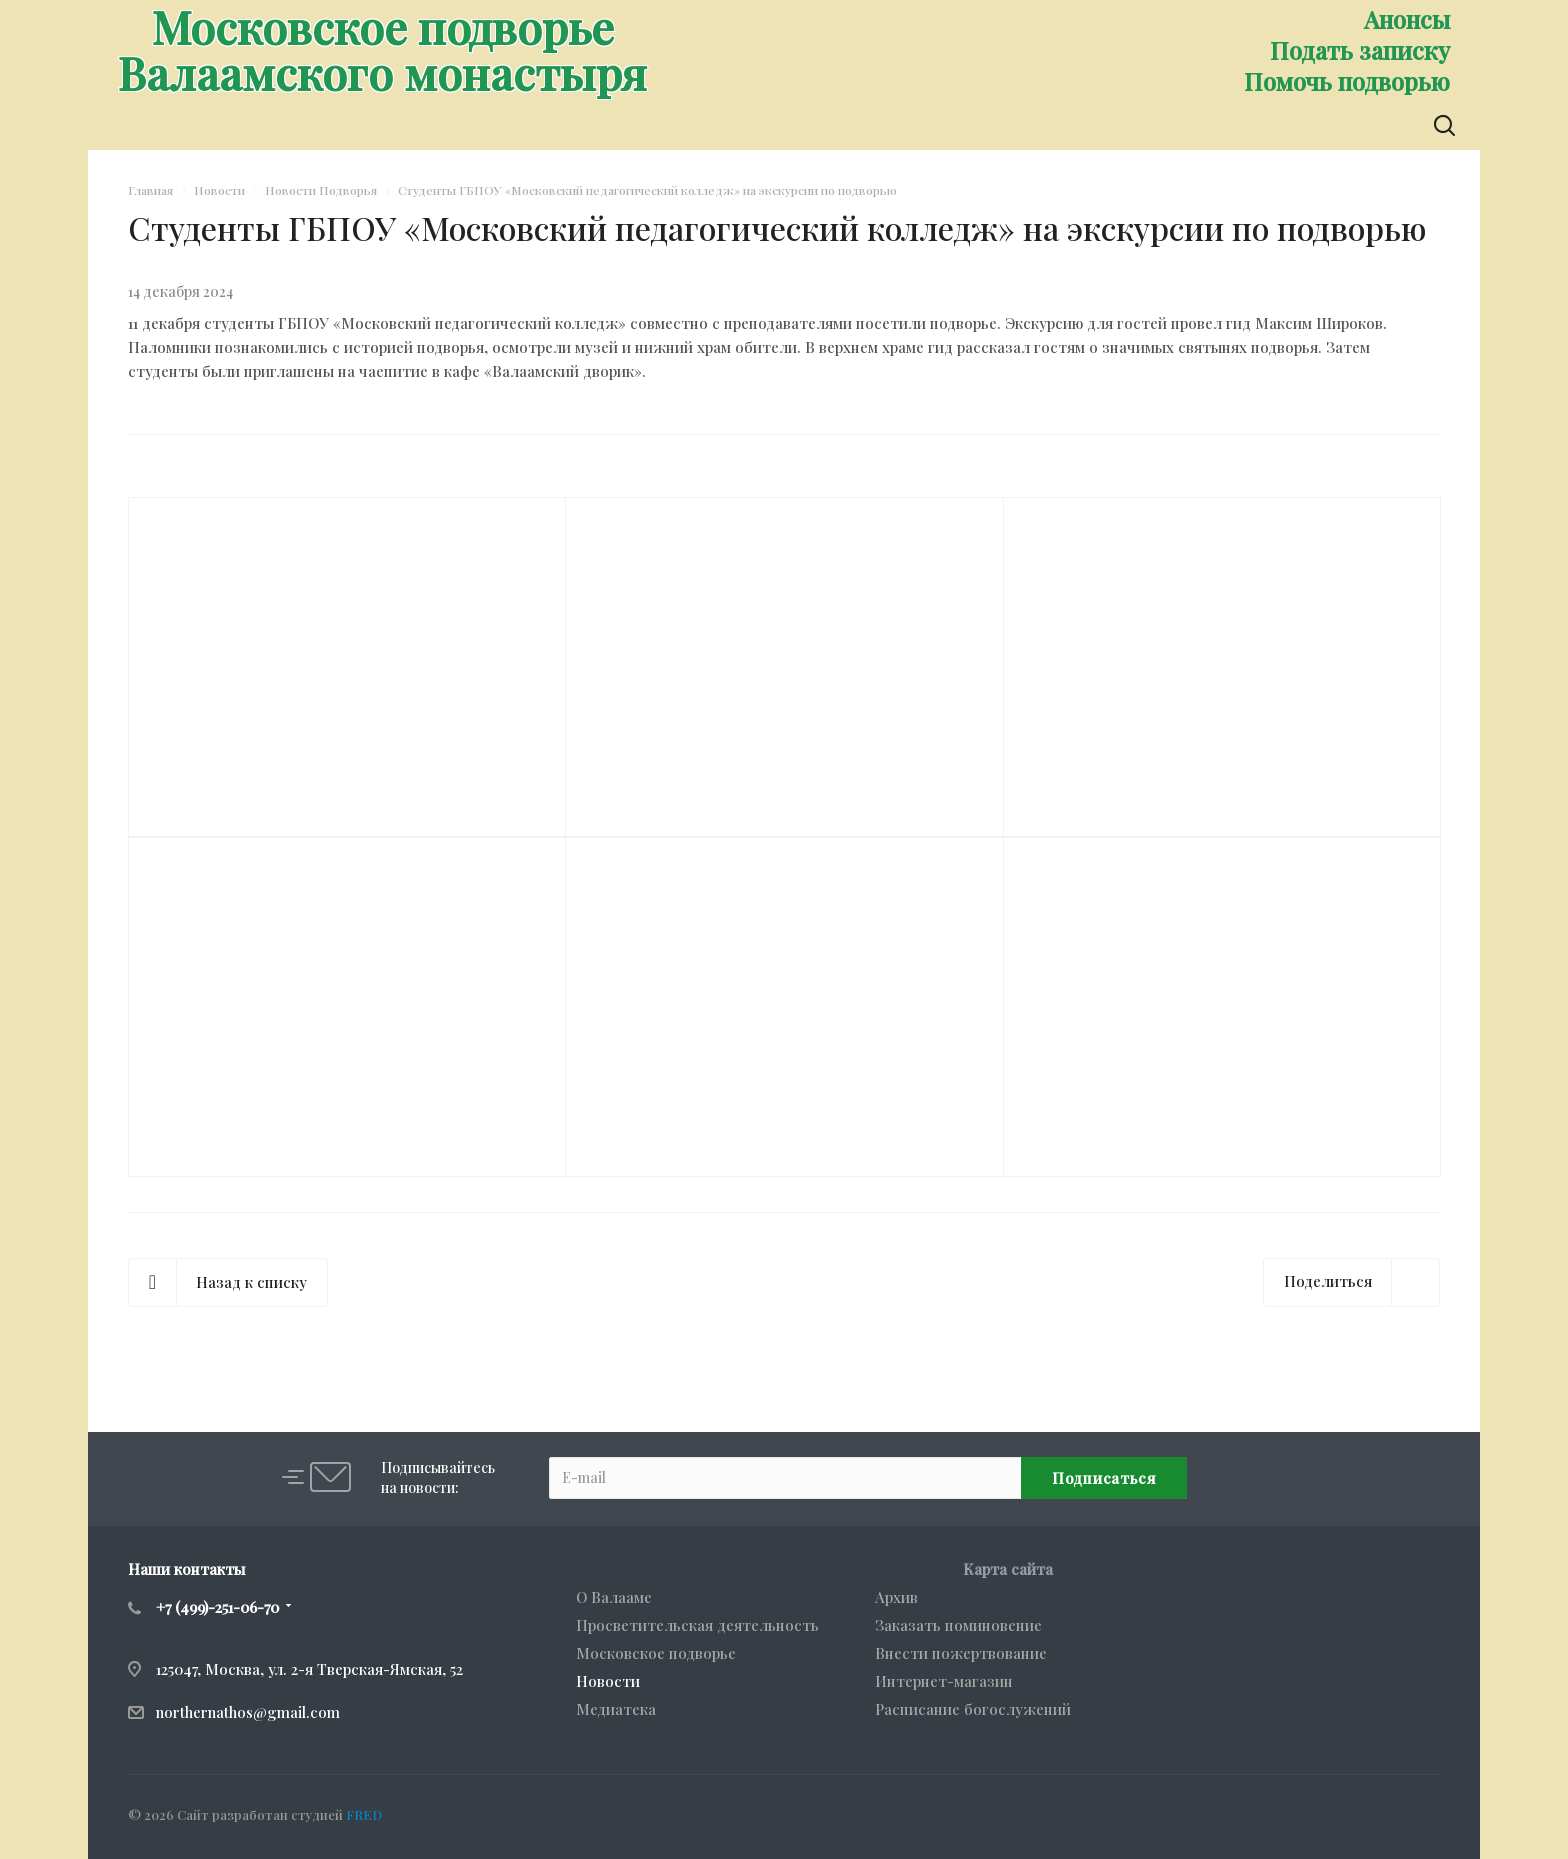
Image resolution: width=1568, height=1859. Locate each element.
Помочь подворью (1347, 81)
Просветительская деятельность (697, 1625)
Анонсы (1407, 19)
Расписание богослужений (973, 1709)
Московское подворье (656, 1653)
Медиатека (616, 1709)
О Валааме (614, 1597)
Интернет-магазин (944, 1681)
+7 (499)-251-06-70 (217, 1607)
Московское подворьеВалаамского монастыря (382, 49)
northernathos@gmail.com (248, 1712)
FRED (364, 1814)
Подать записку (1360, 50)
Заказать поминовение (958, 1625)
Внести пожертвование (961, 1653)
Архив (896, 1597)
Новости (608, 1681)
